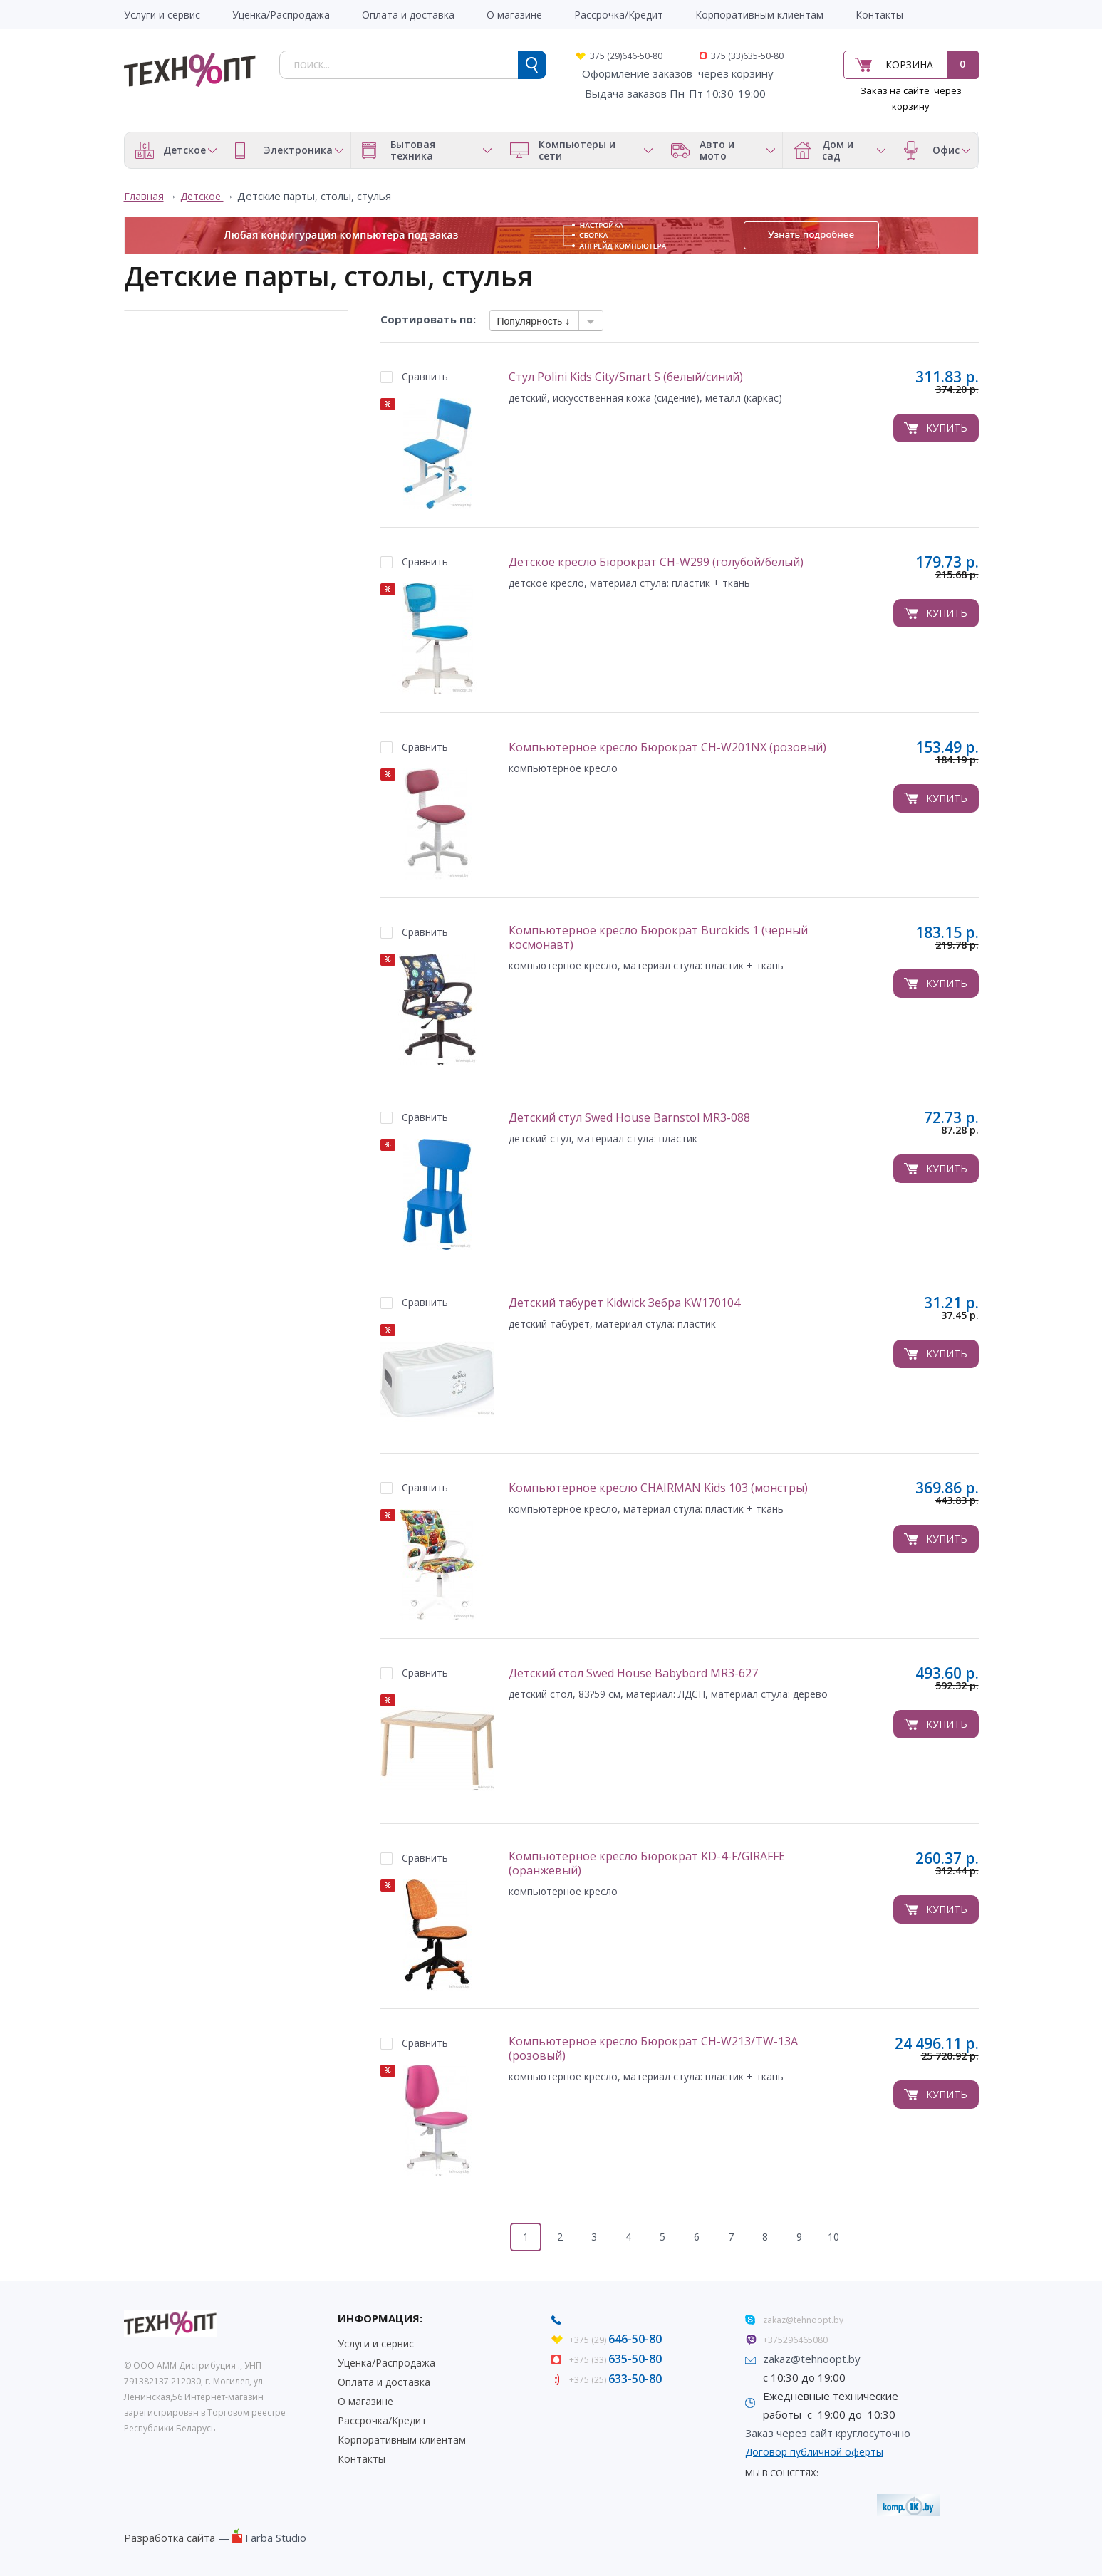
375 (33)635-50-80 (747, 56)
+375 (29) (615, 2340)
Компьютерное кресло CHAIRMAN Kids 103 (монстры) (658, 1488)
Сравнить (425, 376)
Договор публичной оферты (814, 2451)
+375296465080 (795, 2340)
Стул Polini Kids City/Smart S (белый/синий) (626, 377)
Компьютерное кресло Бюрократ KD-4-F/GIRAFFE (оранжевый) (647, 1863)
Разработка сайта (169, 2537)
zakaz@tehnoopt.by (803, 2320)
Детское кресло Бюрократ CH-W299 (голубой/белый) (656, 562)
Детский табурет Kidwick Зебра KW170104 (624, 1302)
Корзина (909, 64)
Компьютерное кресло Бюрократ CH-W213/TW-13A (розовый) (653, 2048)
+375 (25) (615, 2380)
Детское (202, 196)
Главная (144, 196)
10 (833, 2236)
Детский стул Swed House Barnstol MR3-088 (629, 1117)
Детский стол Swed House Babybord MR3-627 (633, 1673)
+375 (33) (615, 2360)
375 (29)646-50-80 (626, 56)
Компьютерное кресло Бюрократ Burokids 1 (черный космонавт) (658, 937)
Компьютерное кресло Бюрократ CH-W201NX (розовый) (667, 747)
